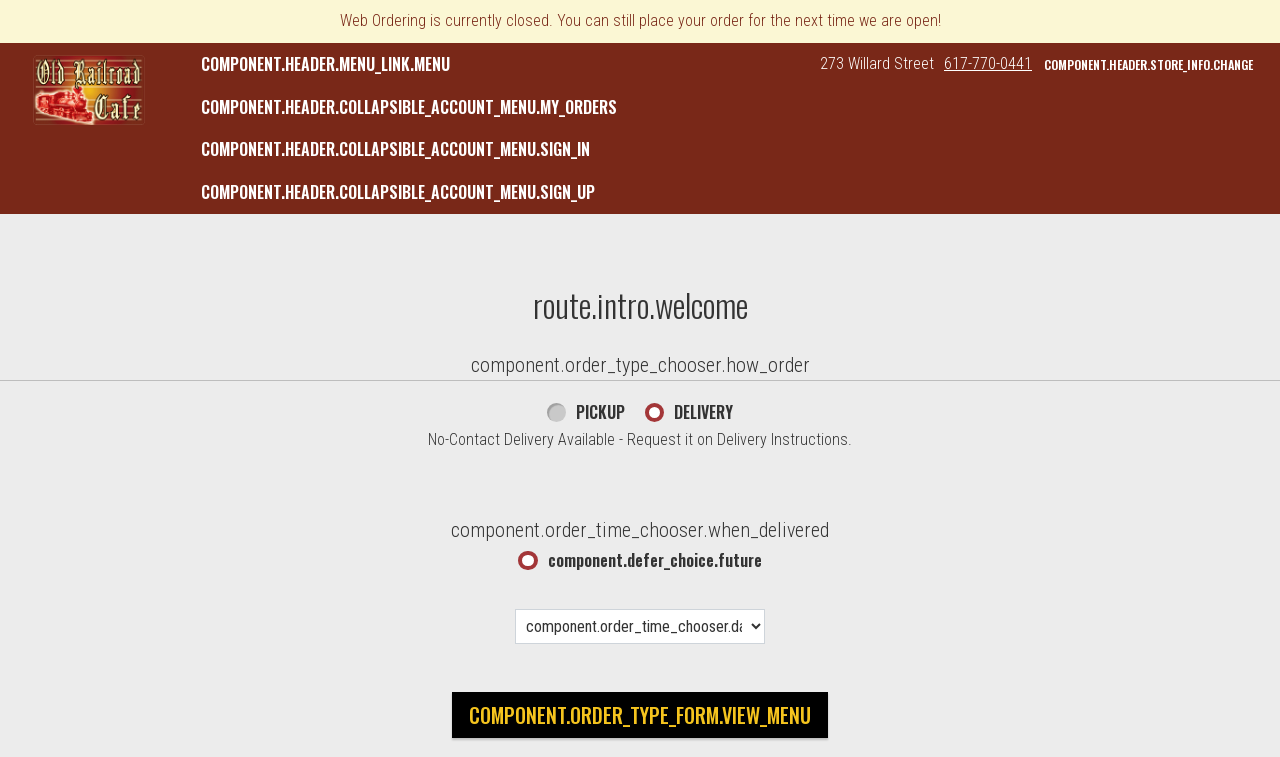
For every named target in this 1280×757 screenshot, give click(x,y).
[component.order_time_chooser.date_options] (640, 626)
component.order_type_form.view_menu (640, 715)
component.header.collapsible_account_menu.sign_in (395, 149)
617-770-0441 (988, 63)
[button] (89, 90)
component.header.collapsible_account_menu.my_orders (409, 107)
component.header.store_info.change (1148, 64)
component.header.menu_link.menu (325, 64)
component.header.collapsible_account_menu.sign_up (398, 192)
